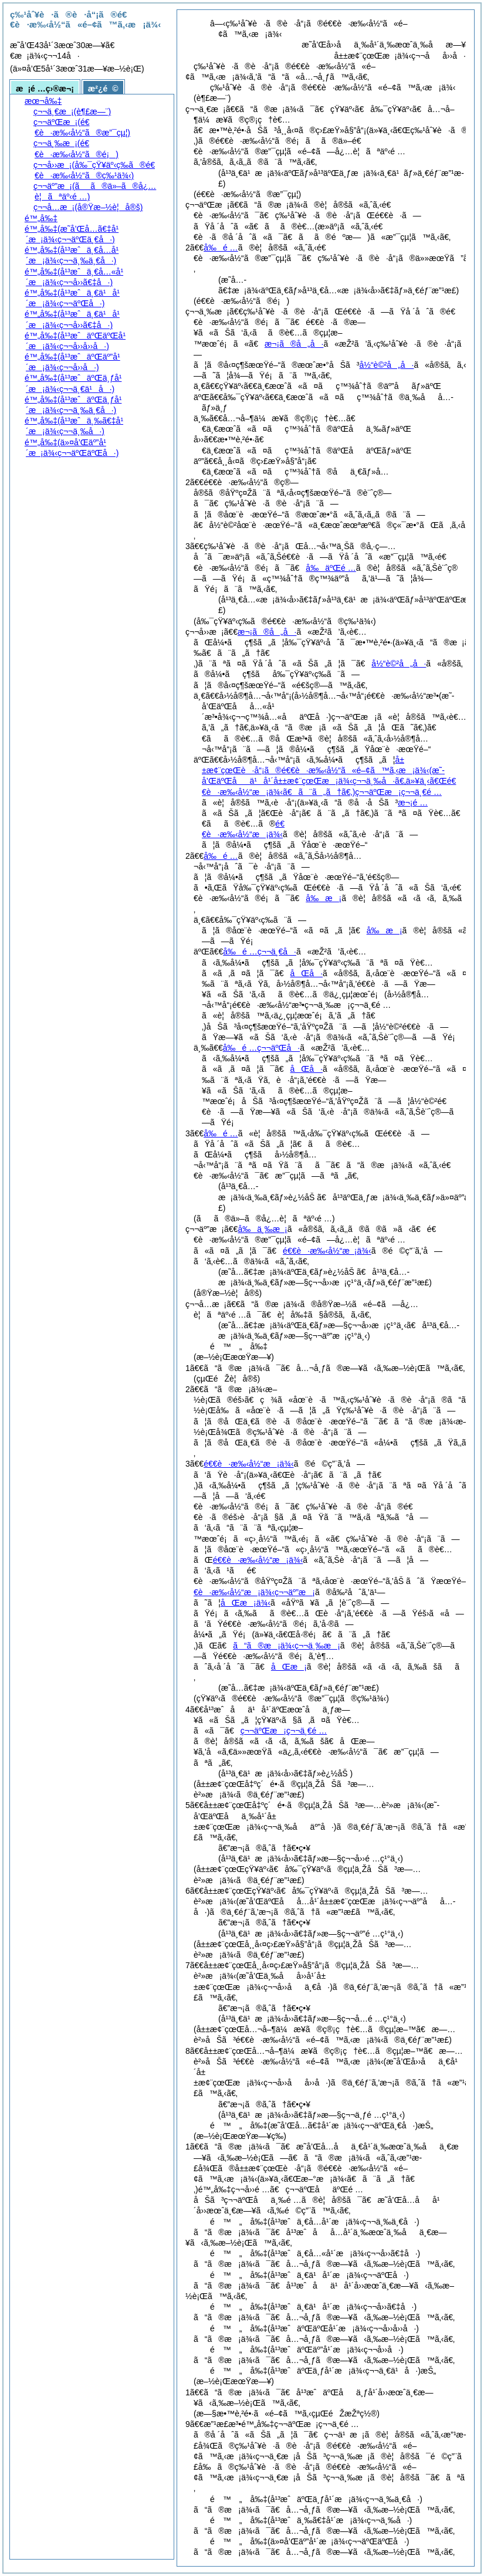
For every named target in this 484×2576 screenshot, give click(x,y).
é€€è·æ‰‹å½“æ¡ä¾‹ (327, 1250)
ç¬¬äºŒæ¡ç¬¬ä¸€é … (284, 1730)
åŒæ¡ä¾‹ (245, 1602)
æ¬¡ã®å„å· (294, 343)
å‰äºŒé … (331, 568)
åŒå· (306, 973)
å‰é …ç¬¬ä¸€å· (259, 951)
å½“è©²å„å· (386, 365)
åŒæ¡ (289, 1666)
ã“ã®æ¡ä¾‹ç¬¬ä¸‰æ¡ (286, 1645)
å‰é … (221, 247)
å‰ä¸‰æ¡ (262, 1229)
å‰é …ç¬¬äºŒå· (261, 1047)
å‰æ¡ (323, 898)
